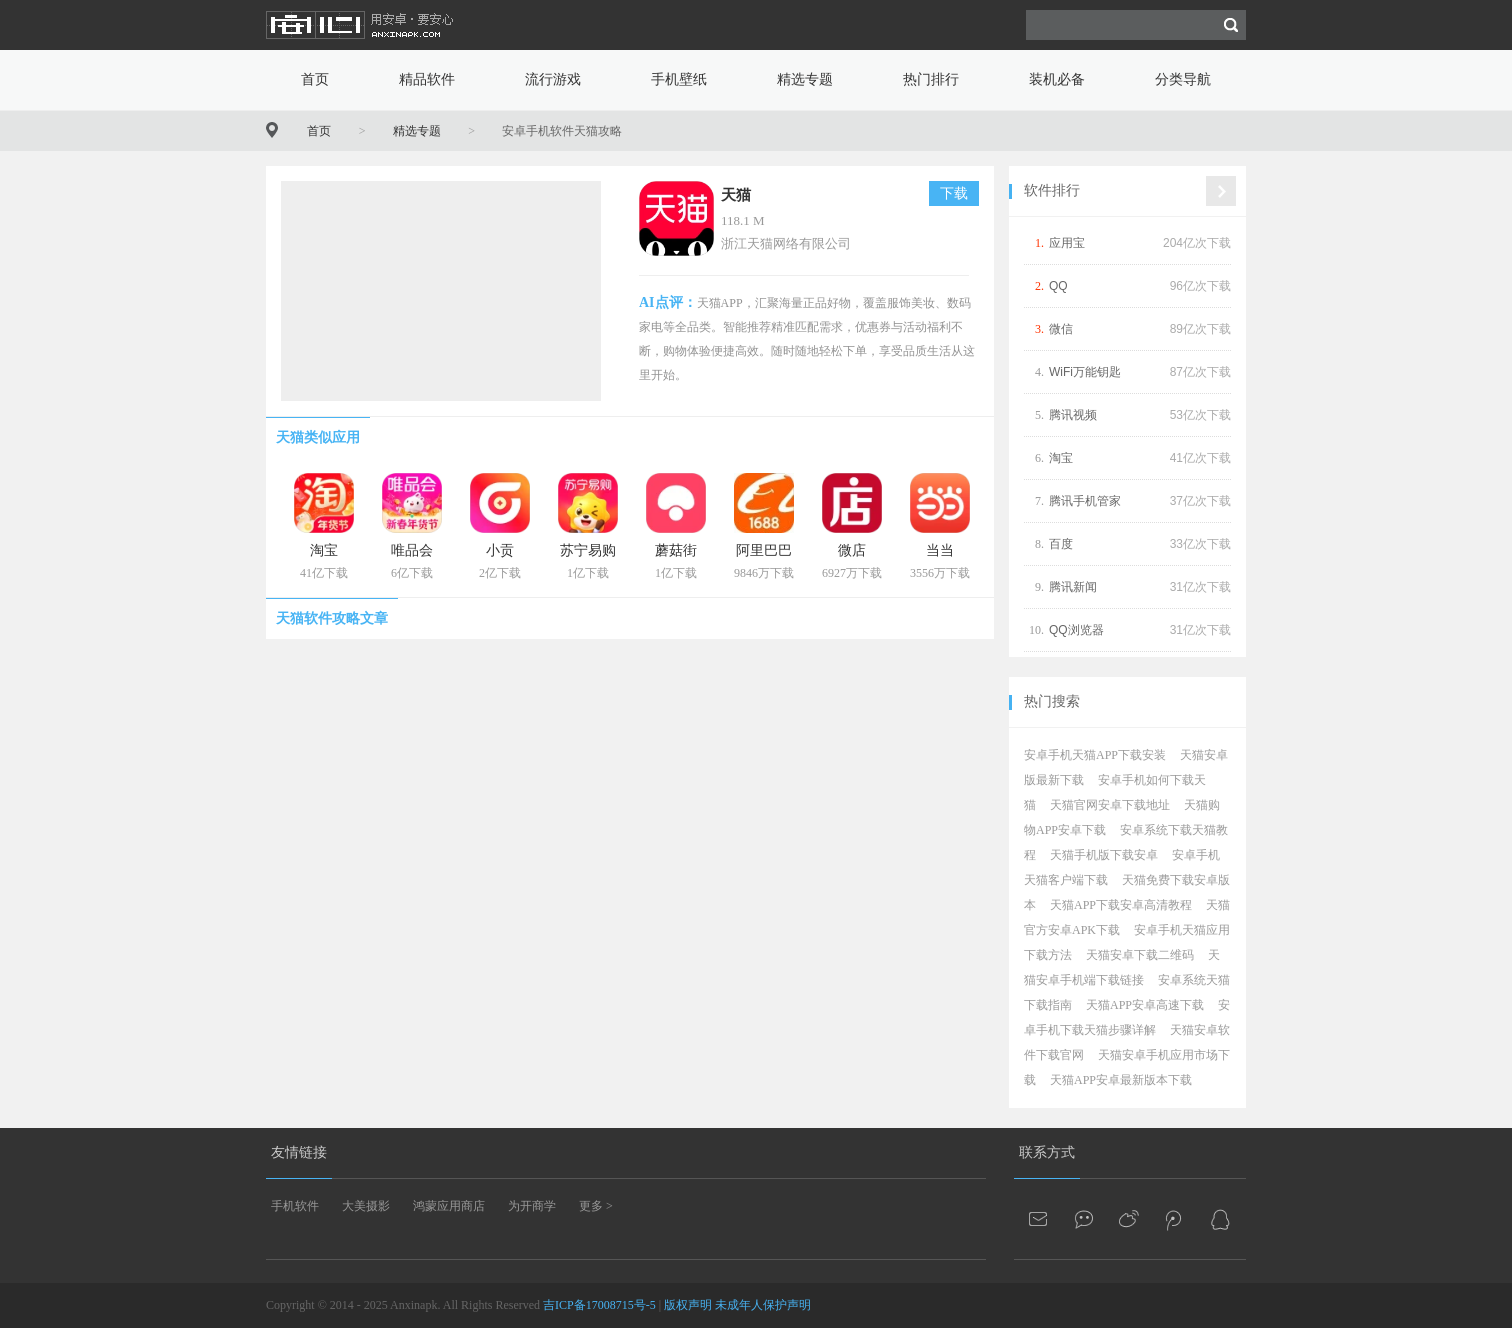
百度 (1061, 544)
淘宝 (1061, 458)
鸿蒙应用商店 (449, 1206)
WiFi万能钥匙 (1085, 372)
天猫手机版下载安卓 (1104, 855)
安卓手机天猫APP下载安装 (1095, 755)
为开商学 (532, 1206)
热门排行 (931, 79)
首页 (315, 79)
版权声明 (688, 1305)
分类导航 (1183, 79)
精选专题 (805, 79)
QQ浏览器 (1076, 630)
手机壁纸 (679, 79)
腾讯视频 (1073, 415)
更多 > (596, 1206)
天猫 (736, 195)
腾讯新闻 (1073, 587)
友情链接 (299, 1152)
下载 (954, 193)
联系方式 (1047, 1152)
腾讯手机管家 (1085, 501)
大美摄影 (366, 1206)
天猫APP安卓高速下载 (1145, 1005)
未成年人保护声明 (763, 1305)
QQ (1058, 286)
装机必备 (1057, 79)
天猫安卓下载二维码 (1140, 955)
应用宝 (1067, 243)
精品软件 (427, 79)
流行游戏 (553, 79)
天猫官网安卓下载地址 (1110, 805)
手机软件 (295, 1206)
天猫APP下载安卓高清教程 (1121, 905)
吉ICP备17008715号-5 (599, 1305)
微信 (1061, 329)
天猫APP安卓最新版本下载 (1121, 1080)
